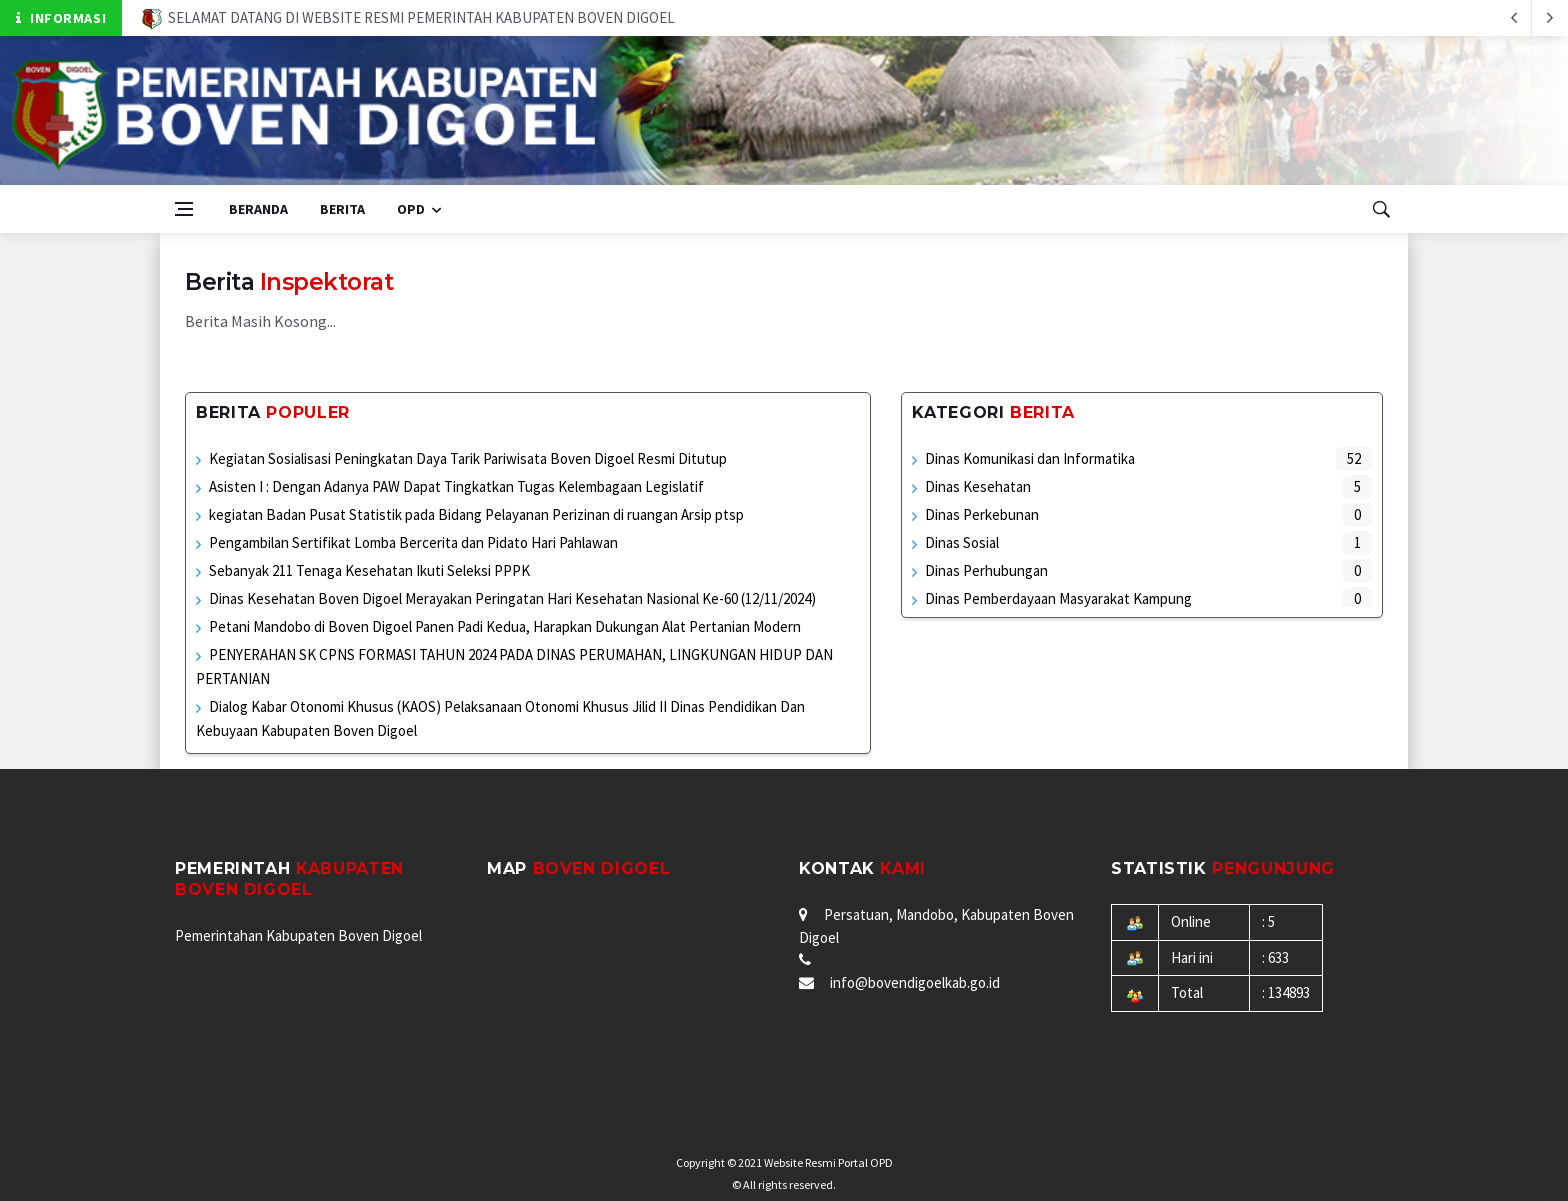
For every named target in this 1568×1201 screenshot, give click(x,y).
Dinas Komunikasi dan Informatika (1030, 458)
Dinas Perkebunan (982, 514)
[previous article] (1550, 18)
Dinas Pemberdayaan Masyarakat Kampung (1058, 598)
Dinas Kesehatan (978, 486)
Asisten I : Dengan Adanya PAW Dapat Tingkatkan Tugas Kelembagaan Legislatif (456, 486)
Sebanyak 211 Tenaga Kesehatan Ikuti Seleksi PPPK (369, 570)
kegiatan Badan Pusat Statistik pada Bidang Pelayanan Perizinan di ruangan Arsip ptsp (476, 514)
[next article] (1514, 18)
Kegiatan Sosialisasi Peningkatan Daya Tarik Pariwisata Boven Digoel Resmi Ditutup (468, 458)
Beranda (258, 209)
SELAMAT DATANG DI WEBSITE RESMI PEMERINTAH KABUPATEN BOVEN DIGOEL (408, 17)
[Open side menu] (184, 209)
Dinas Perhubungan (986, 570)
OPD (411, 209)
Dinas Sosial (962, 542)
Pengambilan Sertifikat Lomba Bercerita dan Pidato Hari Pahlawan (413, 542)
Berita (342, 209)
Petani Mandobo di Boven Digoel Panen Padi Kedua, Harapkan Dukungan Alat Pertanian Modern (505, 626)
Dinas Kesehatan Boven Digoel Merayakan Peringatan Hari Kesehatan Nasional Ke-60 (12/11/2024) (512, 598)
